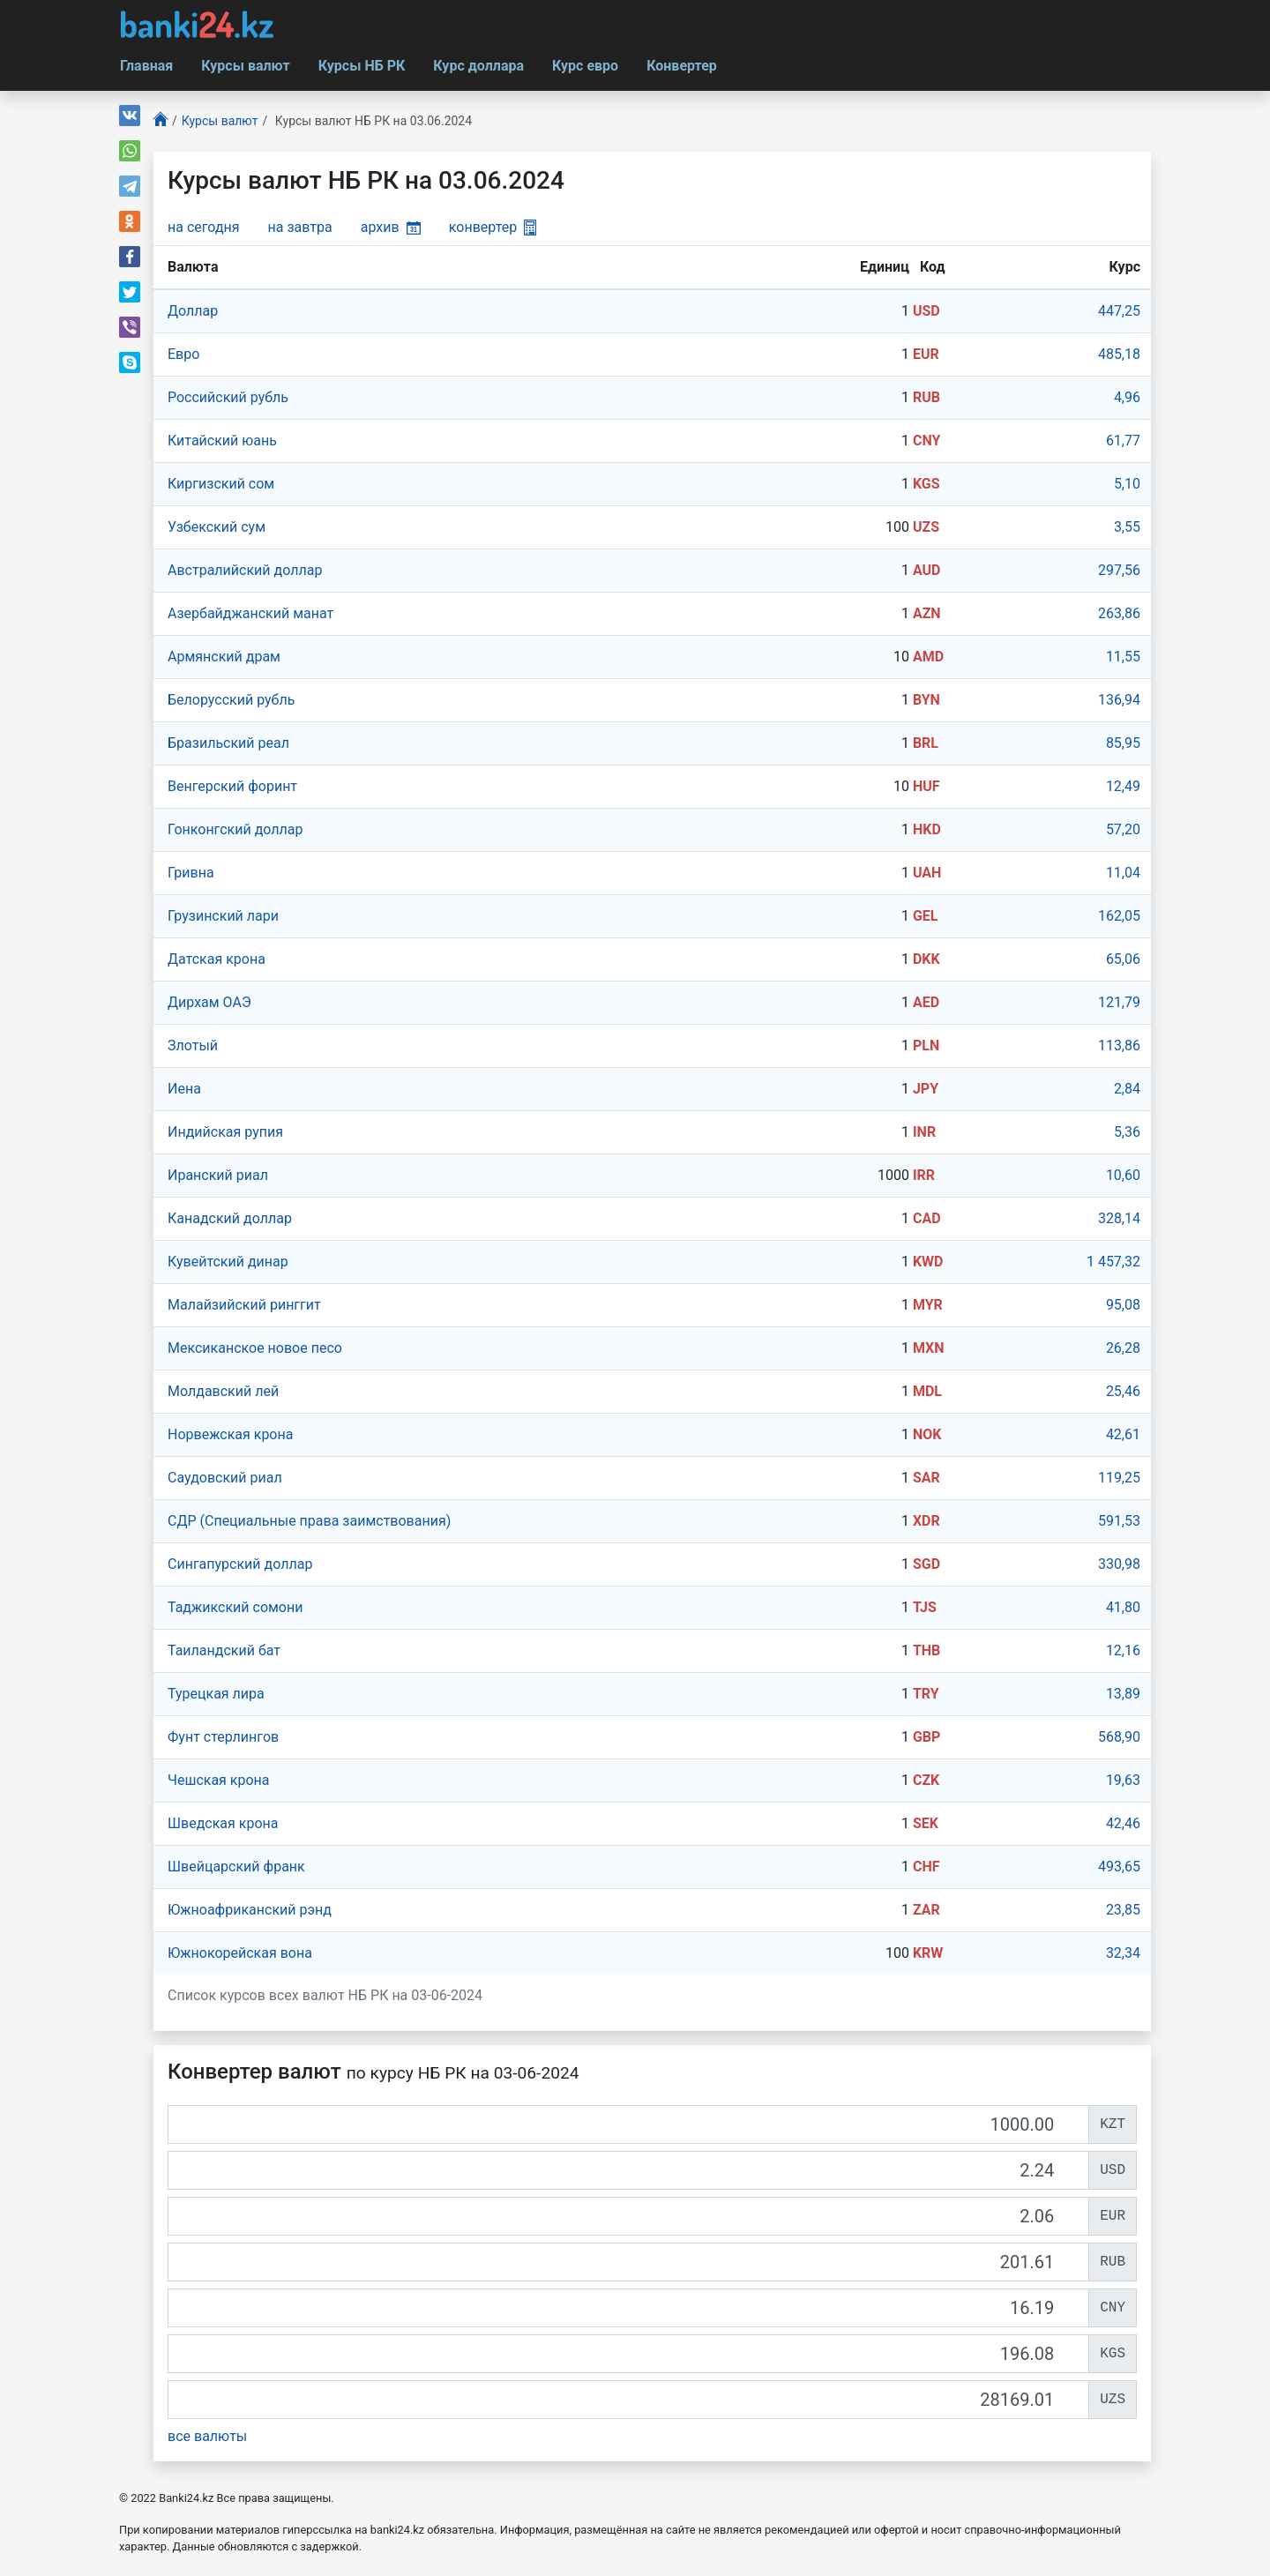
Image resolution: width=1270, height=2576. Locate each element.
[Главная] (160, 121)
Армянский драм (224, 656)
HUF (926, 786)
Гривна (191, 872)
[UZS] (628, 2399)
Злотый (193, 1045)
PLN (926, 1045)
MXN (929, 1348)
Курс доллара (478, 65)
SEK (925, 1823)
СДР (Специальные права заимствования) (309, 1520)
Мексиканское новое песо (255, 1348)
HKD (927, 829)
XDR (926, 1520)
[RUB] (628, 2262)
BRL (925, 743)
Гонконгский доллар (235, 829)
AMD (928, 656)
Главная (146, 65)
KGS (926, 483)
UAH (927, 872)
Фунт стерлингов (223, 1737)
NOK (927, 1434)
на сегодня (204, 227)
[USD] (628, 2170)
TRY (926, 1693)
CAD (927, 1218)
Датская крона (216, 959)
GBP (926, 1737)
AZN (927, 613)
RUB (926, 397)
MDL (927, 1391)
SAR (926, 1477)
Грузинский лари (223, 915)
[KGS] (628, 2353)
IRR (924, 1175)
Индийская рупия (225, 1132)
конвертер (492, 227)
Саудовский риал (225, 1477)
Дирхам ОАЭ (209, 1002)
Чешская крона (219, 1780)
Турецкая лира (216, 1693)
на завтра (300, 227)
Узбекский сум (216, 527)
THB (926, 1650)
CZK (926, 1780)
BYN (926, 699)
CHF (926, 1866)
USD (926, 310)
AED (926, 1002)
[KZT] (628, 2124)
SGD (926, 1564)
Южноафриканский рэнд (250, 1909)
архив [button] (391, 227)
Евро (183, 354)
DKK (926, 959)
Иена (184, 1088)
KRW (928, 1953)
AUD (927, 570)
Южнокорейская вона (240, 1953)
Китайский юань (222, 440)
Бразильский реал (228, 743)
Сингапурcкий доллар (240, 1564)
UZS (926, 527)
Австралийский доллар (245, 570)
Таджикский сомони (235, 1607)
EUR (926, 354)
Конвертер (681, 65)
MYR (928, 1304)
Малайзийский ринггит (244, 1304)
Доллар (193, 310)
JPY (925, 1088)
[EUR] (628, 2216)
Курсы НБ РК (362, 65)
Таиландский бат (224, 1650)
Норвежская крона (230, 1434)
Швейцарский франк (236, 1866)
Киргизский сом (221, 483)
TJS (925, 1607)
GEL (925, 915)
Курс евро (585, 65)
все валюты (207, 2436)
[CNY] (628, 2308)
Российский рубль (228, 397)
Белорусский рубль (231, 699)
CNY (926, 440)
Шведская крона (223, 1823)
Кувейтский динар (228, 1261)
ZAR (926, 1909)
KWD (928, 1261)
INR (924, 1132)
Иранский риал (218, 1175)
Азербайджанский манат (250, 613)
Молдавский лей (223, 1391)
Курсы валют (245, 65)
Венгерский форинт (232, 786)
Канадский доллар (230, 1218)
